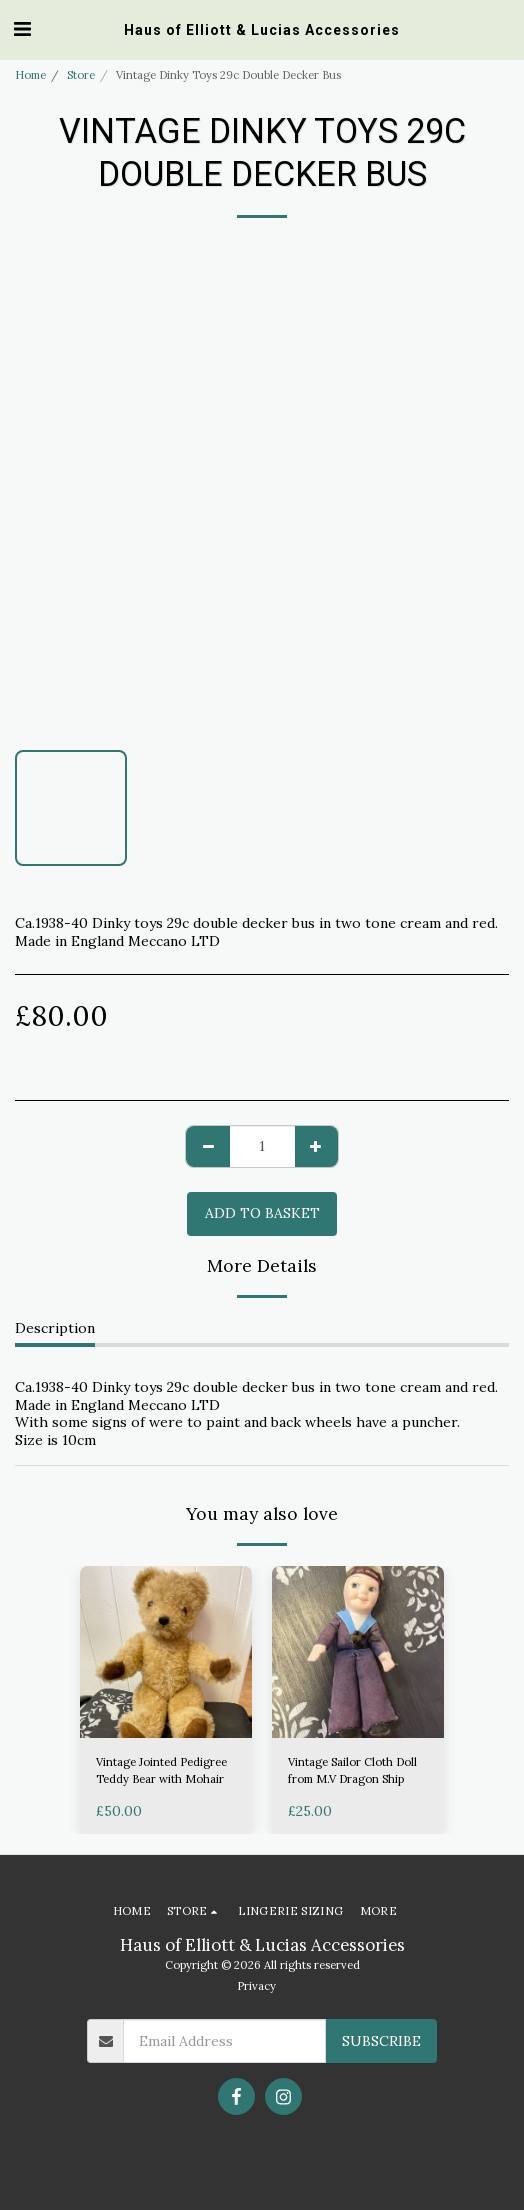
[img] (166, 1652)
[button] (22, 28)
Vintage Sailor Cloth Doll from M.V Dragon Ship (352, 1770)
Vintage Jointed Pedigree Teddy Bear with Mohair (161, 1770)
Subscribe (381, 2041)
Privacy (256, 1986)
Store (81, 75)
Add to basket (262, 1213)
